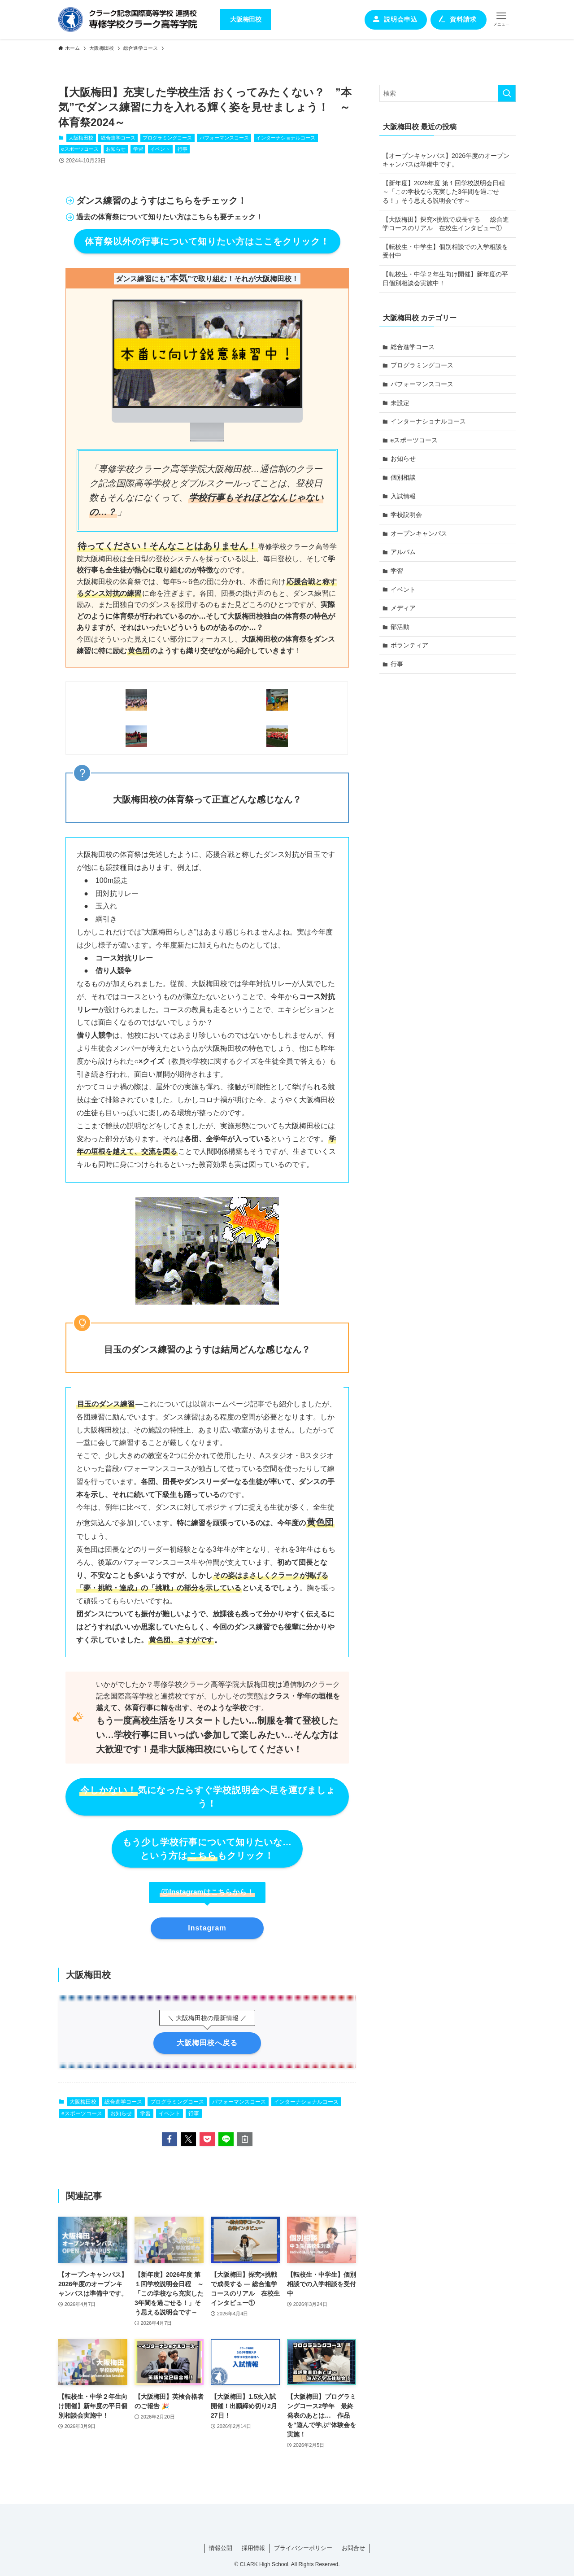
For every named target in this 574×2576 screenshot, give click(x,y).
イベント (160, 149)
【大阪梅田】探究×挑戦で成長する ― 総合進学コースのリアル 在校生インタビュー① (446, 224)
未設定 (400, 402)
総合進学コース (118, 137)
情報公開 (220, 2548)
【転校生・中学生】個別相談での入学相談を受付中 (445, 251)
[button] (169, 2139)
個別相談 (403, 477)
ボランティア (409, 645)
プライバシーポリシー (303, 2548)
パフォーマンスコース (224, 137)
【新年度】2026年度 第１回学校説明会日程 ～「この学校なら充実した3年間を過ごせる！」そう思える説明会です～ (447, 191)
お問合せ (353, 2548)
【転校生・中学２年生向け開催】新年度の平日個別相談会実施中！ (445, 279)
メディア (403, 607)
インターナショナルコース (285, 137)
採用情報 (253, 2548)
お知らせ (116, 149)
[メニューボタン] (501, 19)
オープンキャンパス (419, 533)
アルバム (403, 551)
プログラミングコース (167, 137)
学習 (138, 149)
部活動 (400, 626)
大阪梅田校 (81, 137)
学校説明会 (406, 514)
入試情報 (403, 496)
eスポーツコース (80, 149)
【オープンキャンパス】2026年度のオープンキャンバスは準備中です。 (446, 160)
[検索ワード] (447, 93)
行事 (182, 149)
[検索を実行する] (507, 93)
